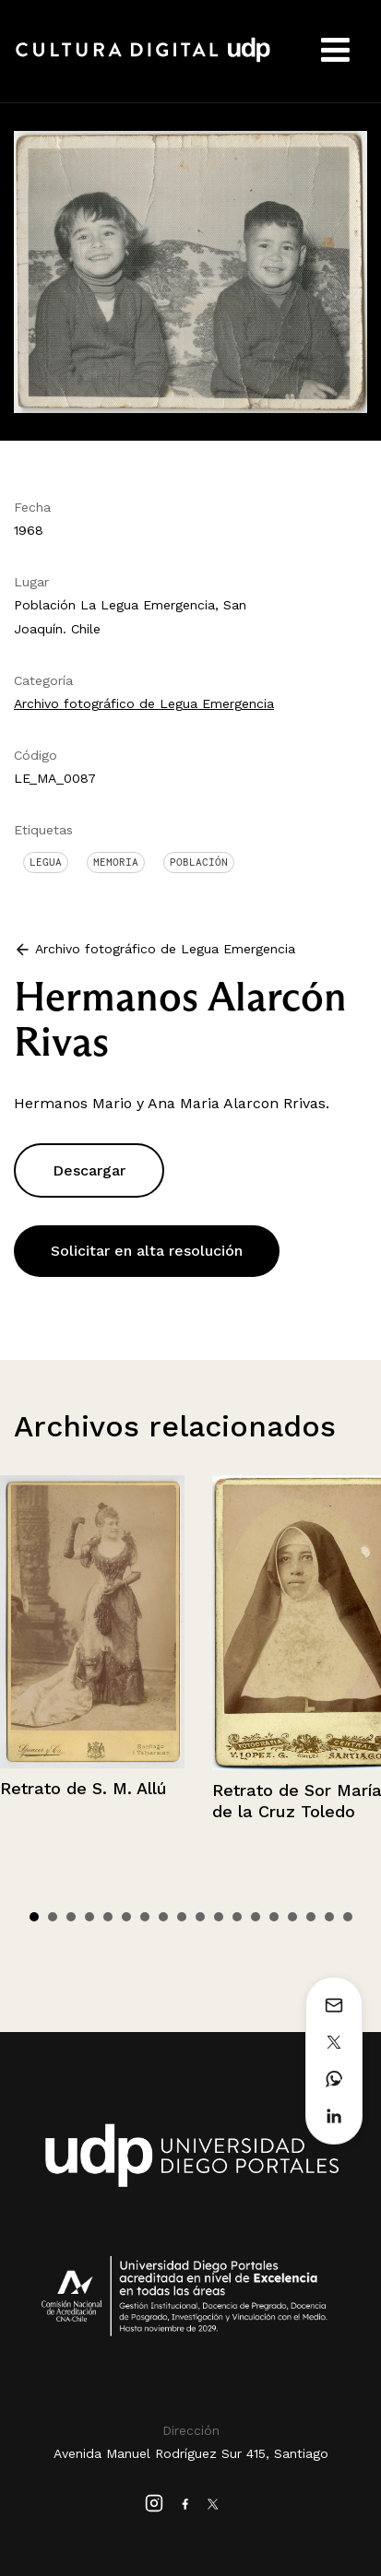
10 (200, 1916)
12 (237, 1916)
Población (199, 862)
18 (347, 1916)
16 (311, 1916)
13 (255, 1916)
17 (329, 1916)
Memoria (115, 862)
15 (292, 1916)
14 (274, 1916)
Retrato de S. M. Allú (83, 1788)
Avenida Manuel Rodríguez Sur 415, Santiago (191, 2453)
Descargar (89, 1170)
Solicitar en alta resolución (147, 1250)
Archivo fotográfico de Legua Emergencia (144, 703)
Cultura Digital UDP (143, 60)
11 (218, 1916)
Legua (46, 862)
